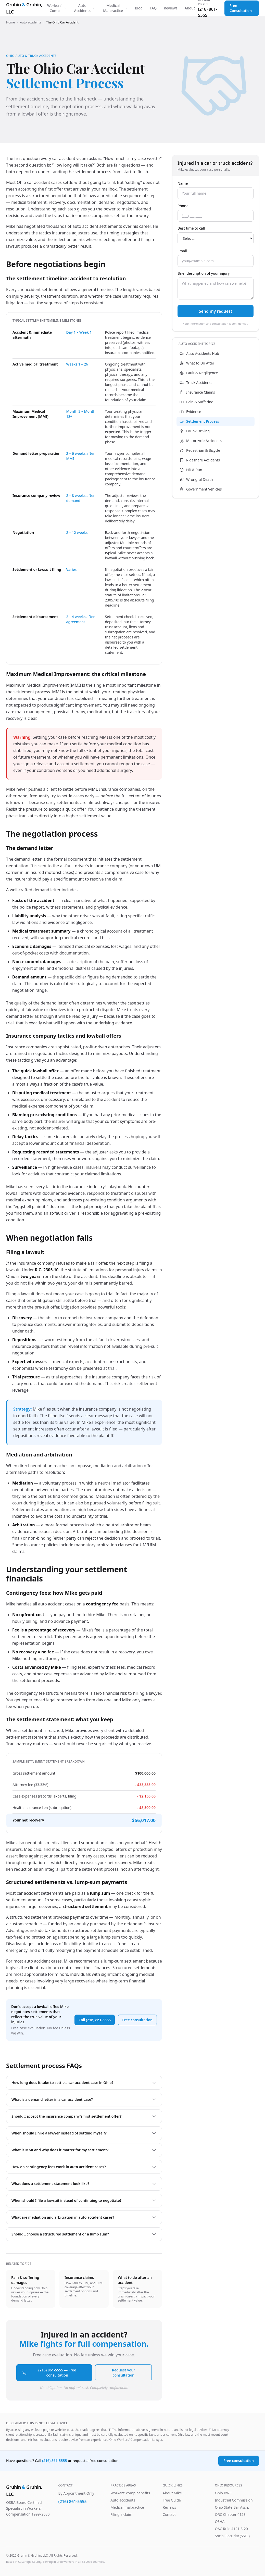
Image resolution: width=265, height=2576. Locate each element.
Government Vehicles (201, 489)
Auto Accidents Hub (199, 353)
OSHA (219, 2521)
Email (182, 250)
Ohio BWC (223, 2493)
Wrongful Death (196, 479)
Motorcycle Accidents (201, 440)
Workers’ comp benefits (130, 2493)
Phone (183, 205)
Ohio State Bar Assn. (232, 2507)
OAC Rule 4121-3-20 (231, 2528)
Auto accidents (30, 22)
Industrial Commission (234, 2500)
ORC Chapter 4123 (230, 2514)
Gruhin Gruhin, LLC (24, 8)
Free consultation (137, 2019)
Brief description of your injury (204, 273)
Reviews (171, 8)
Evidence (190, 411)
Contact (169, 2514)
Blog (139, 8)
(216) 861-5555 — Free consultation (49, 2373)
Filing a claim (121, 2514)
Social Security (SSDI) (232, 2535)
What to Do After (197, 363)
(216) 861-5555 (54, 2460)
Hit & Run (191, 469)
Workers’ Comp (56, 8)
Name (183, 183)
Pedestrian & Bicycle (200, 450)
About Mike (172, 2493)
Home (10, 22)
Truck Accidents (196, 382)
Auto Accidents (84, 8)
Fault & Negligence (199, 372)
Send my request (215, 311)
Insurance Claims (197, 392)
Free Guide (172, 2500)
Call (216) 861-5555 (95, 2019)
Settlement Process (199, 421)
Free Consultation (241, 8)
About (190, 8)
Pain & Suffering (196, 401)
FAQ (153, 8)
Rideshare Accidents (200, 460)
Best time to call (191, 228)
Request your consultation (123, 2373)
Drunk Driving (195, 431)
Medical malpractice (127, 2507)
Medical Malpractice (115, 8)
